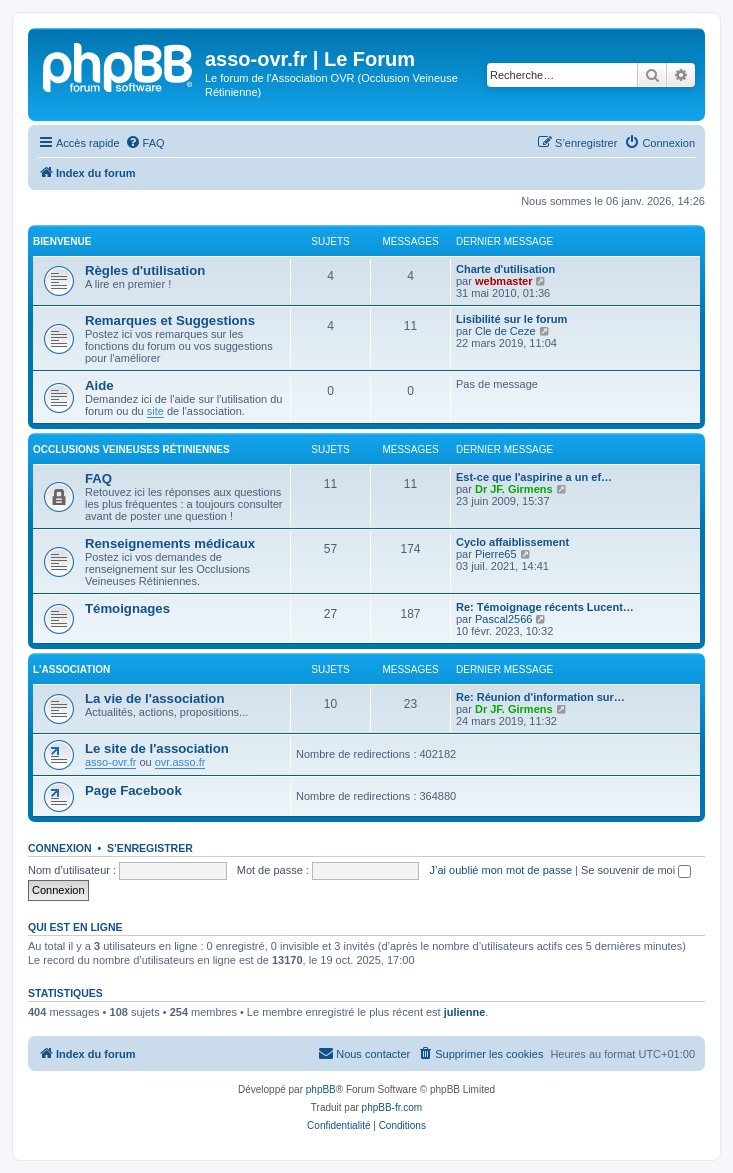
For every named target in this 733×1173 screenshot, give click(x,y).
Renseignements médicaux (170, 543)
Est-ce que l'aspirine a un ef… (534, 477)
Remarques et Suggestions (170, 320)
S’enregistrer (150, 848)
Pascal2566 (504, 619)
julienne (465, 1012)
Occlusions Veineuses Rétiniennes (131, 449)
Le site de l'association (157, 748)
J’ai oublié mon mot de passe (501, 870)
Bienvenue (62, 241)
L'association (71, 669)
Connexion (60, 848)
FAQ (98, 478)
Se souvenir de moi (636, 870)
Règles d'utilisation (145, 270)
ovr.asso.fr (180, 762)
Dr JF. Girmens (514, 489)
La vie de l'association (154, 698)
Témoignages (127, 608)
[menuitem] (145, 143)
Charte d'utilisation (505, 269)
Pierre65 (496, 554)
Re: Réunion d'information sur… (540, 697)
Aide (99, 385)
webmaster (503, 281)
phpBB (321, 1089)
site (155, 411)
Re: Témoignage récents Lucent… (545, 607)
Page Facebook (133, 790)
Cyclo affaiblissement (512, 542)
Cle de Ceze (505, 331)
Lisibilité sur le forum (511, 319)
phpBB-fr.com (392, 1107)
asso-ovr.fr (110, 762)
